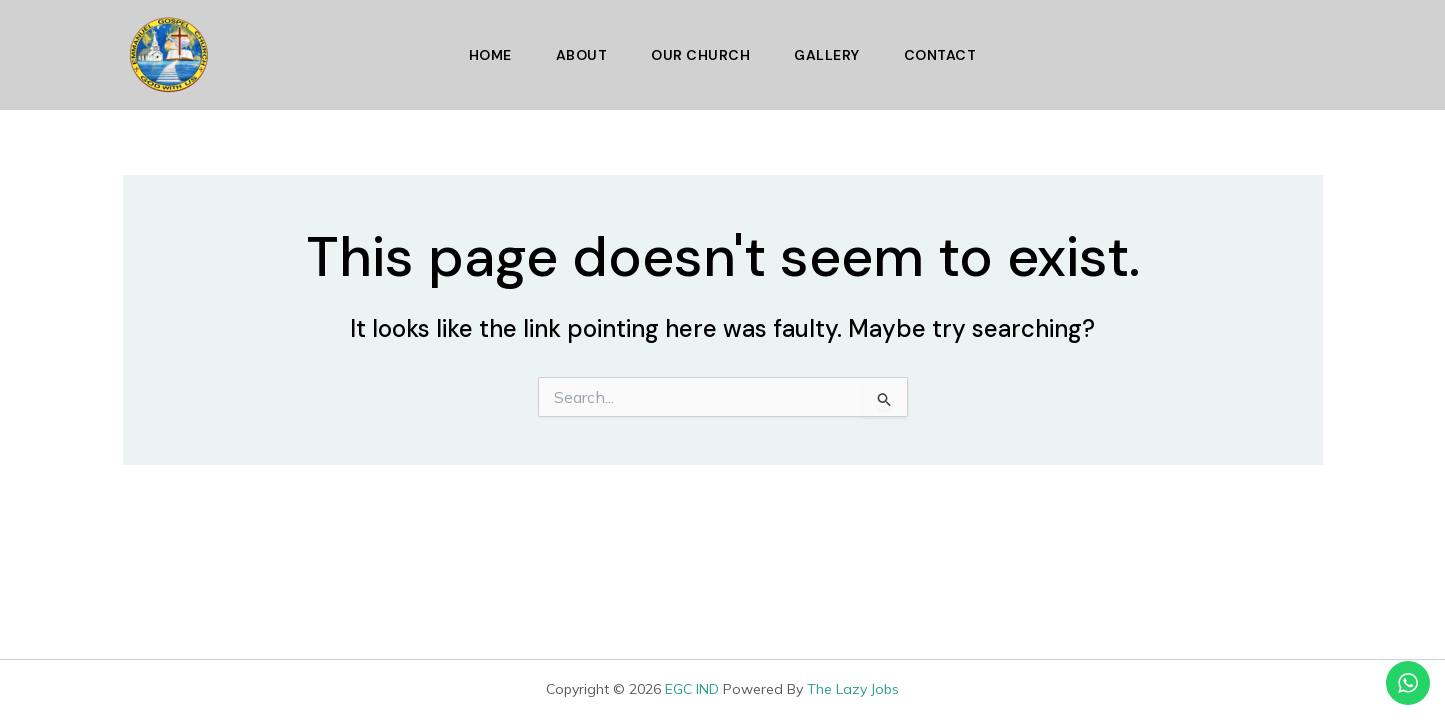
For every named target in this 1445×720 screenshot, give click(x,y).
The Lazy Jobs (853, 689)
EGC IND (692, 689)
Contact (940, 55)
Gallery (827, 55)
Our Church (700, 55)
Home (490, 55)
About (582, 55)
